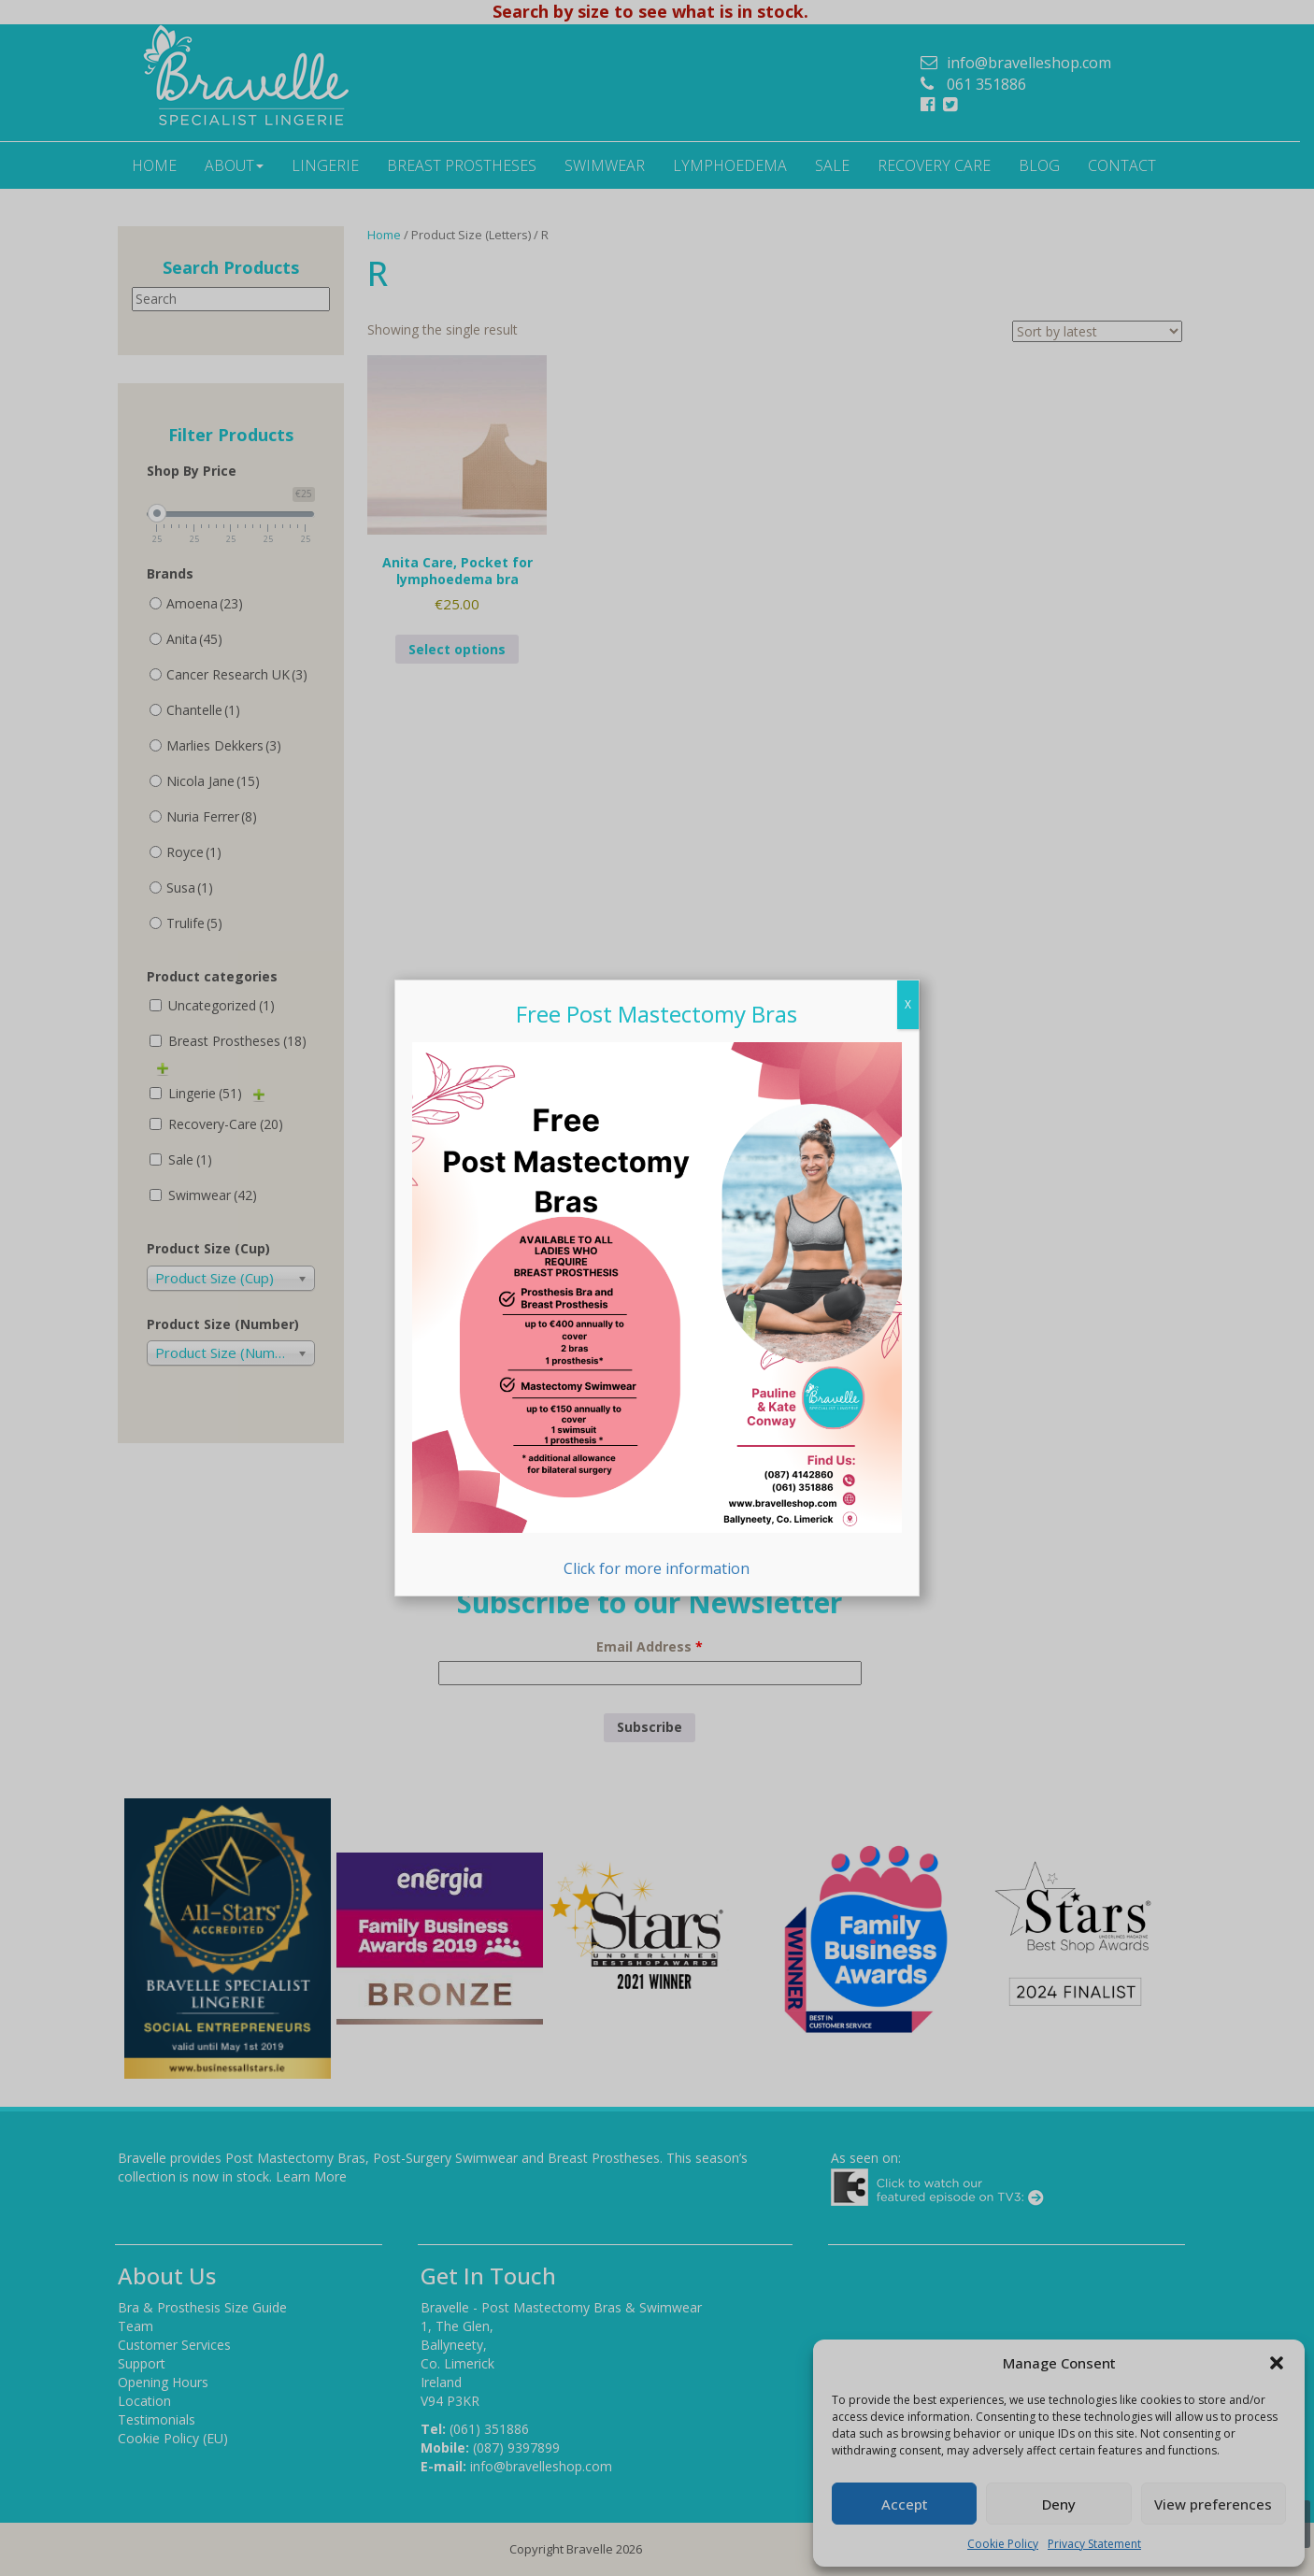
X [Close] (908, 1004)
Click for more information (657, 1310)
